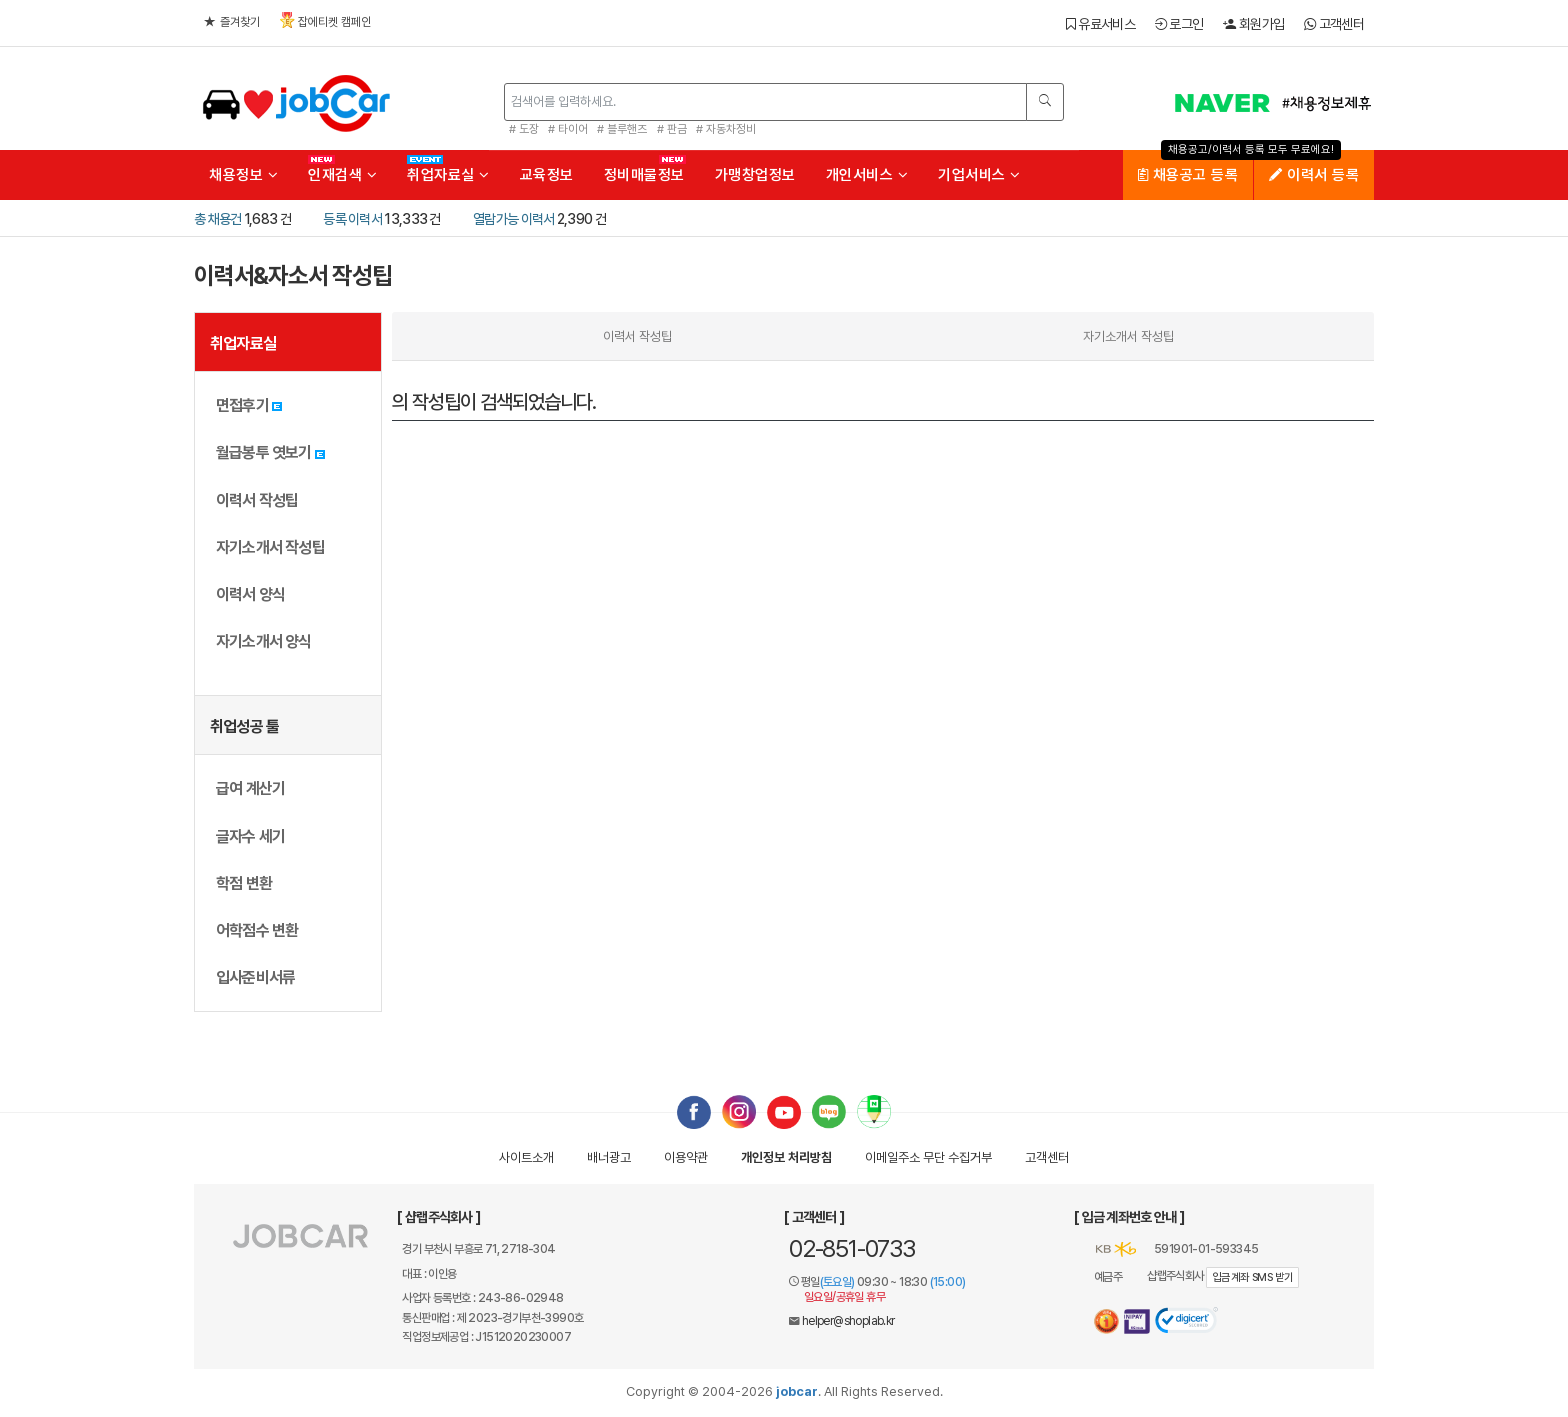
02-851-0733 (852, 1248)
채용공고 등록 (1188, 175)
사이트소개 (526, 1157)
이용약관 (686, 1157)
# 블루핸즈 (622, 129)
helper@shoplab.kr (848, 1321)
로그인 (1179, 24)
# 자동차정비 (726, 129)
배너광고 (609, 1157)
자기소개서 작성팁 (1128, 336)
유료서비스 (1100, 24)
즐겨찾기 (232, 22)
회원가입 (1253, 24)
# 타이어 (568, 129)
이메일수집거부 (928, 1157)
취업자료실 (448, 175)
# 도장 (524, 129)
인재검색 (342, 175)
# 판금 (672, 129)
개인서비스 (867, 175)
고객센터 (1334, 24)
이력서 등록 (1314, 175)
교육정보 (547, 175)
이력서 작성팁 (637, 336)
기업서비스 (979, 175)
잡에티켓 (325, 20)
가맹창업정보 (755, 175)
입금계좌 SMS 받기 (1252, 1277)
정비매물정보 (644, 175)
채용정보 (243, 175)
